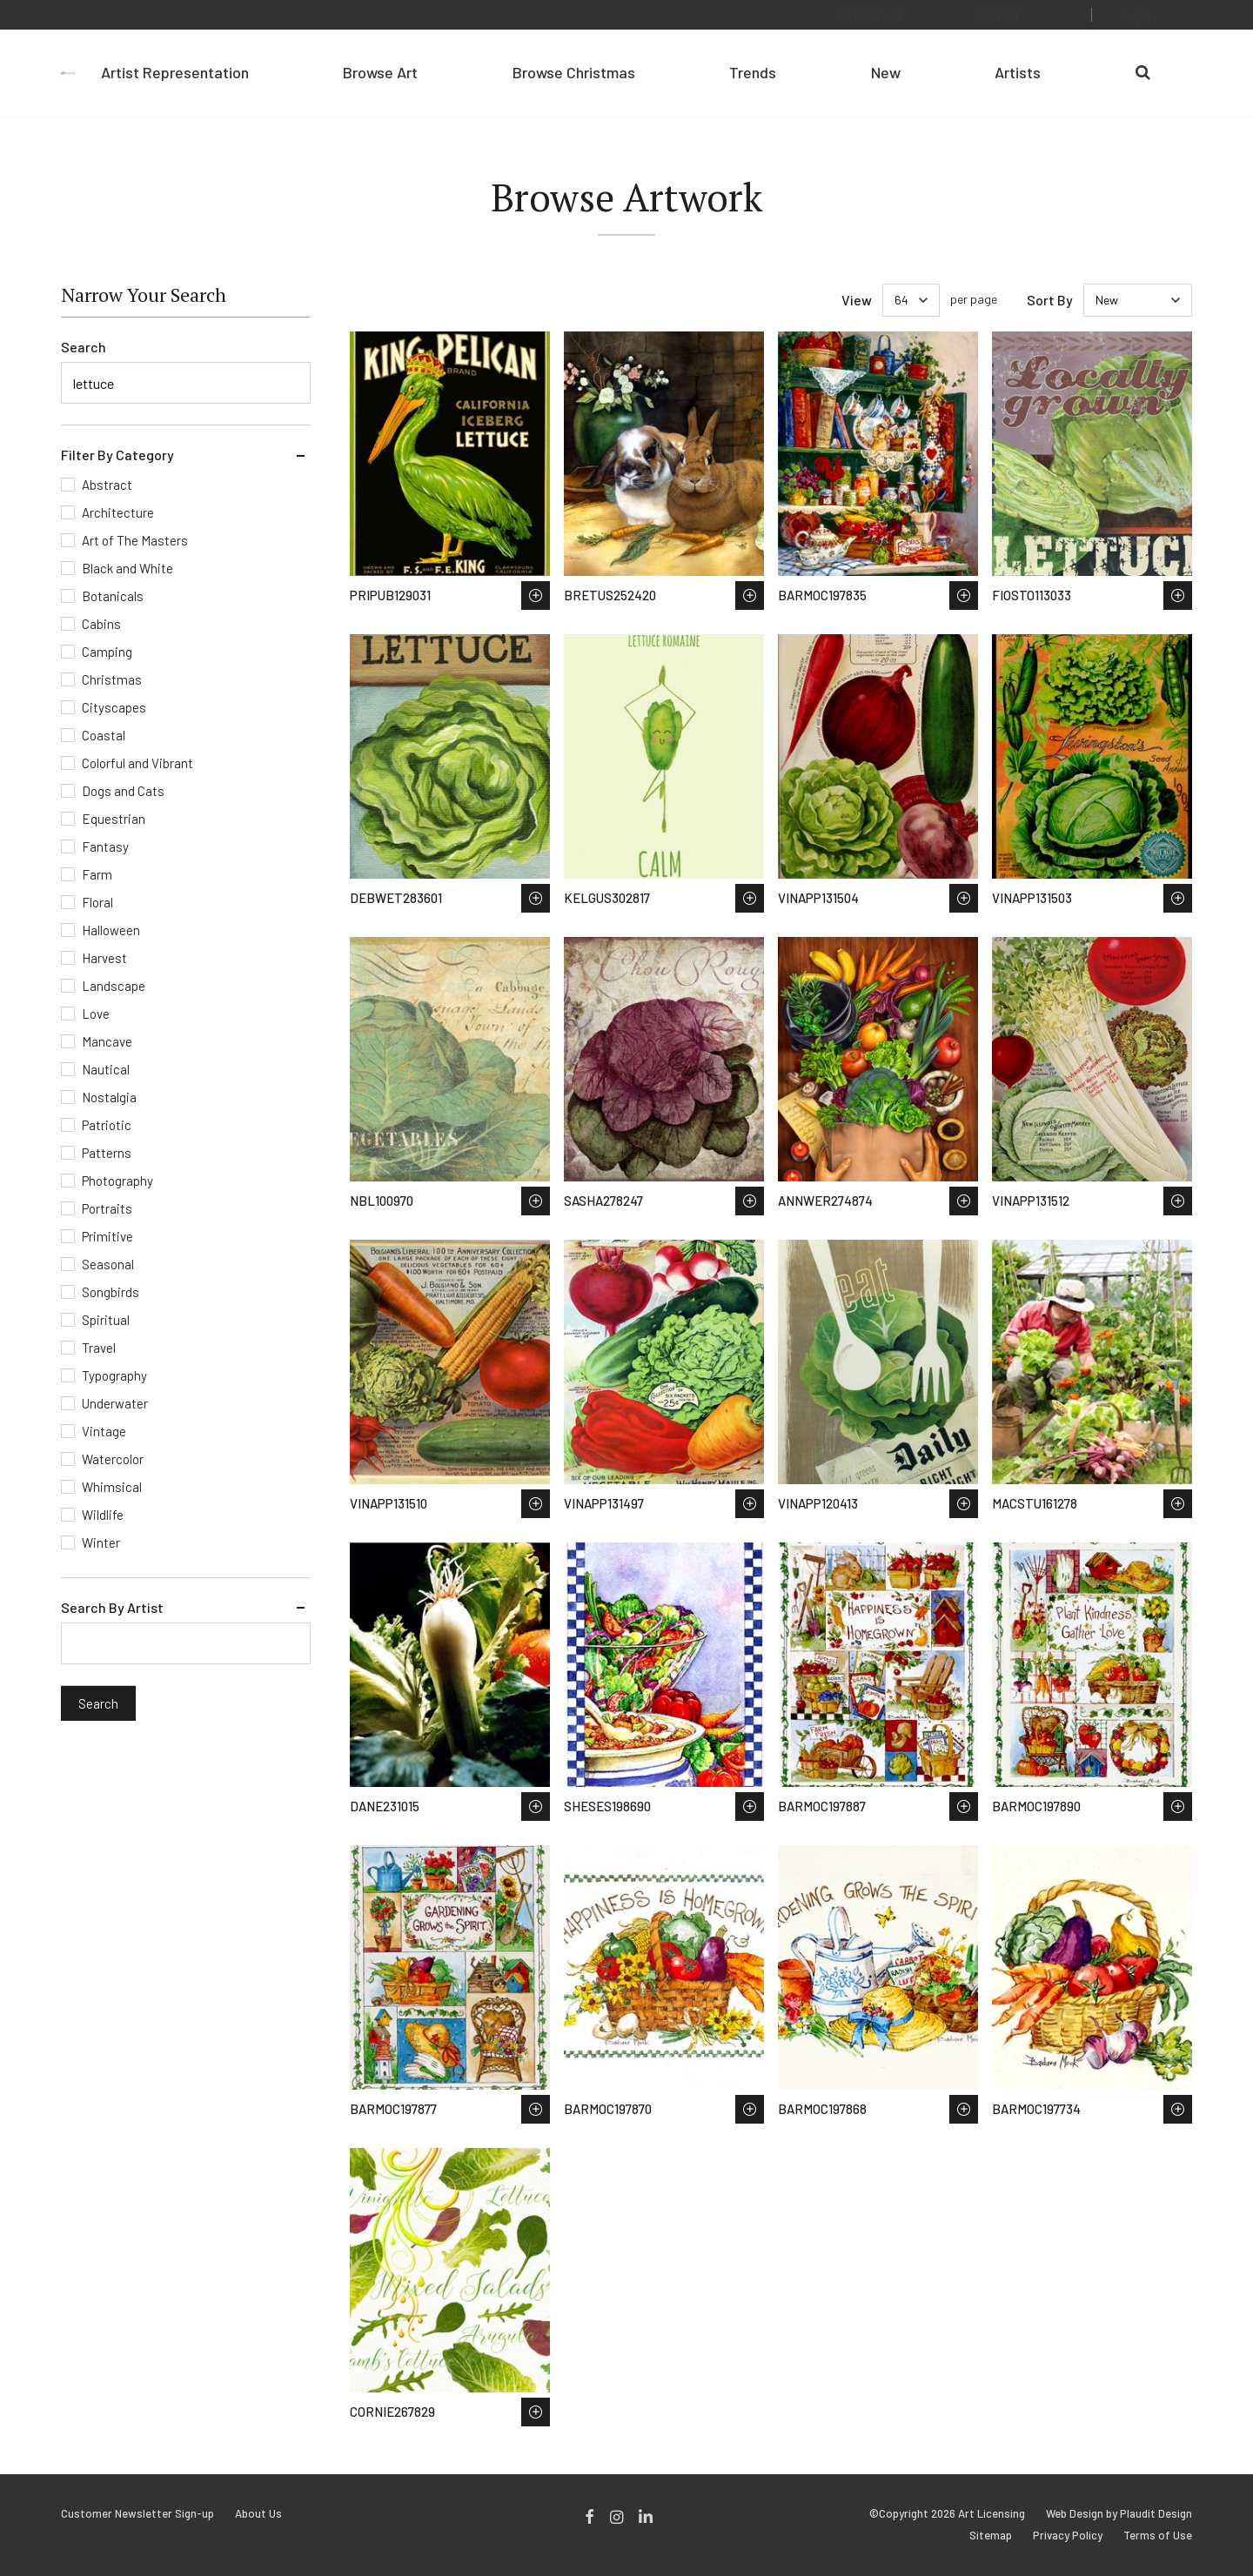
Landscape (113, 986)
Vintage (104, 1431)
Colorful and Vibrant (137, 763)
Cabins (101, 624)
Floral (97, 902)
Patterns (106, 1153)
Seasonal (108, 1264)
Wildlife (103, 1514)
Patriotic (106, 1125)
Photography (117, 1180)
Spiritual (106, 1320)
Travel (99, 1347)
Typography (114, 1375)
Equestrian (113, 818)
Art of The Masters (135, 540)
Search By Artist (112, 1607)
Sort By (1050, 299)
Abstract (107, 484)
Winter (101, 1542)
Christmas (112, 679)
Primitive (107, 1236)
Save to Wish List (535, 595)
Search (83, 346)
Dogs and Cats (123, 791)
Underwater (115, 1403)
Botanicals (113, 596)
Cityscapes (114, 707)
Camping (107, 651)
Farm (97, 874)
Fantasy (105, 846)
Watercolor (113, 1459)
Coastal (103, 735)
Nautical (106, 1069)
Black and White (127, 568)
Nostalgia (109, 1097)
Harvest (104, 958)
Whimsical (112, 1487)
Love (96, 1013)
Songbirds (110, 1292)
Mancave (107, 1041)
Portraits (107, 1208)
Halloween (111, 930)
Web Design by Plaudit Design (1119, 2513)
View (856, 299)
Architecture (118, 512)
